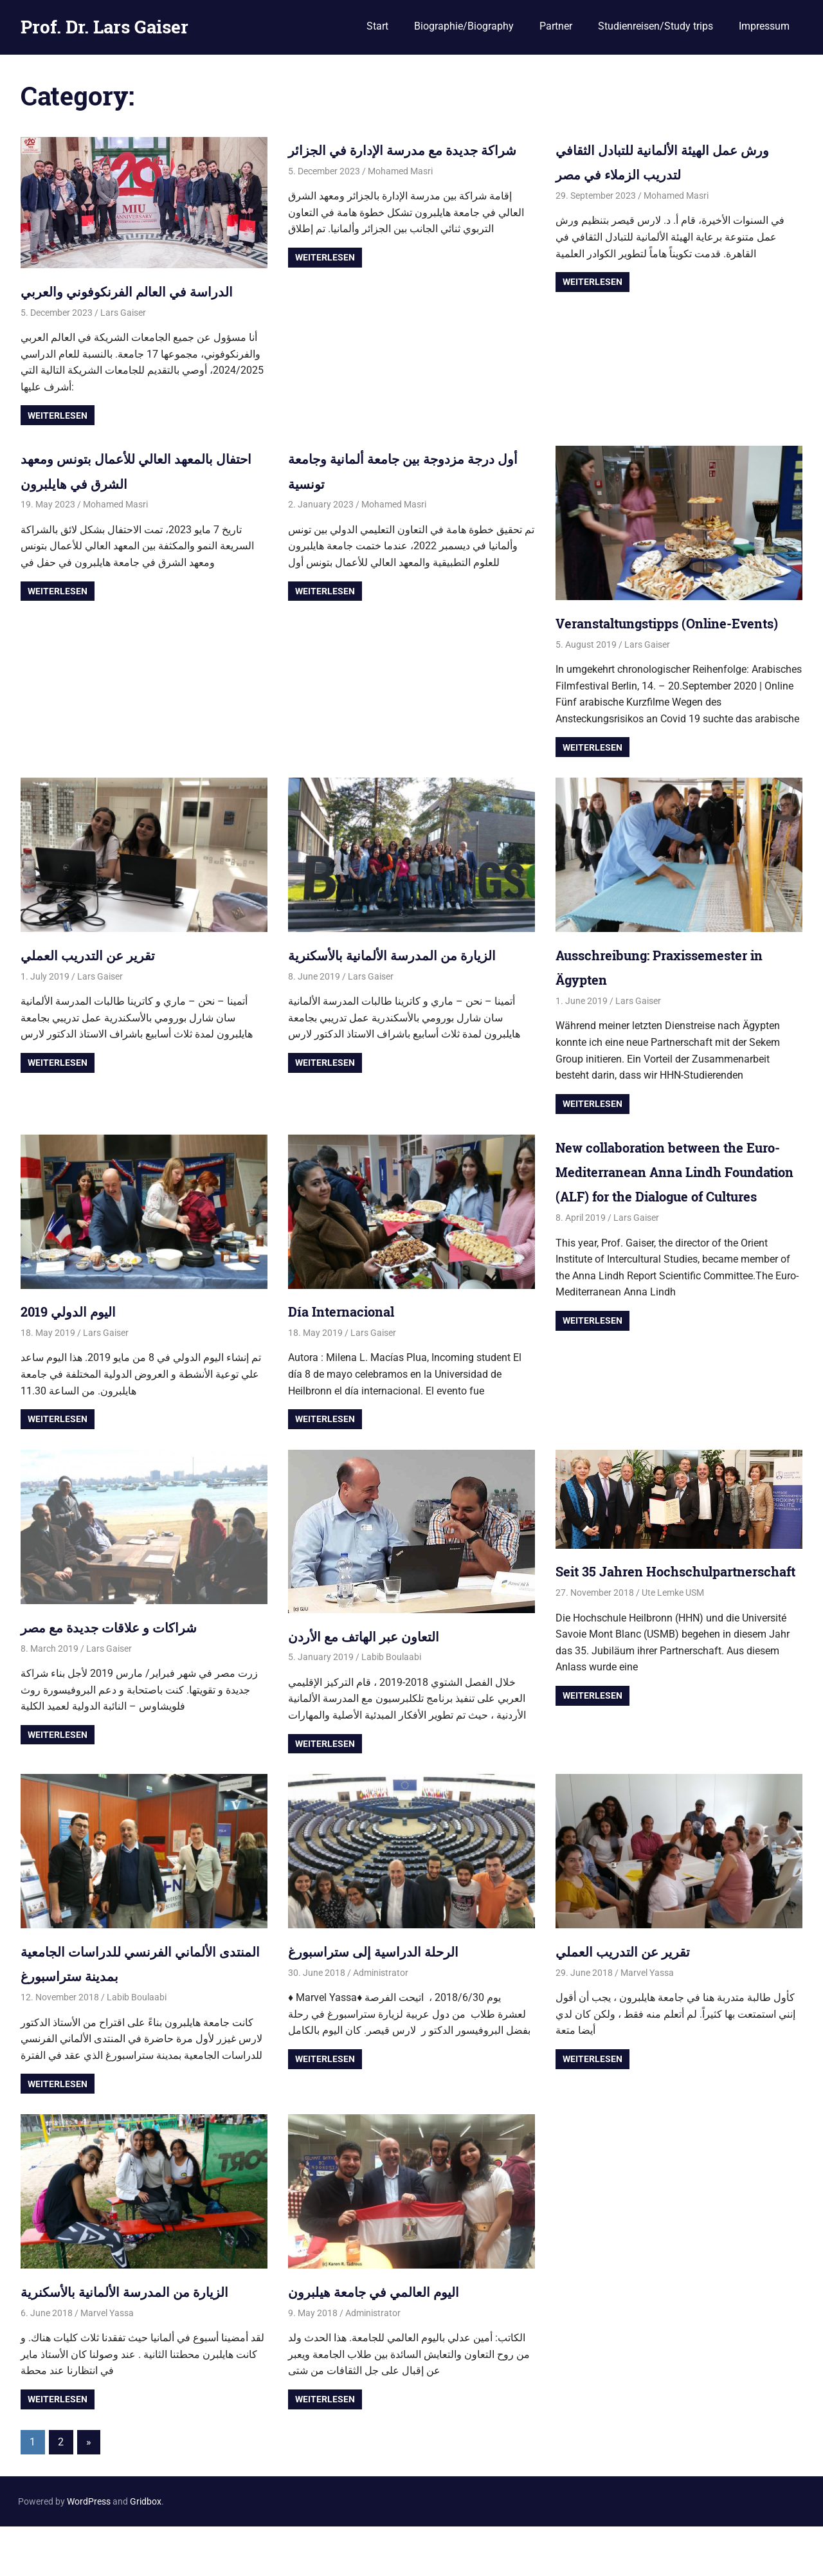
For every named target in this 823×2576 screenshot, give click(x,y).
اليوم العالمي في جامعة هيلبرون (389, 2340)
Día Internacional (351, 1360)
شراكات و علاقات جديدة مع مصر (125, 1675)
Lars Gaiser (123, 337)
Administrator (380, 2022)
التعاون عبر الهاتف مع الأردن (378, 1684)
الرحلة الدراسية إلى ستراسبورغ (388, 2000)
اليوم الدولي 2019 (77, 1360)
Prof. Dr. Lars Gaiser (104, 27)
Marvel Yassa (647, 2022)
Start (377, 26)
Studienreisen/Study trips (655, 26)
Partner (555, 26)
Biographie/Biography (464, 26)
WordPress (89, 2551)
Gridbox (145, 2551)
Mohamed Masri (400, 195)
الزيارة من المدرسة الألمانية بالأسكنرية (411, 1004)
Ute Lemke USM (673, 1666)
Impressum (764, 26)
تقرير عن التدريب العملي (100, 1004)
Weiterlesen (57, 440)
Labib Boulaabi (391, 1706)
